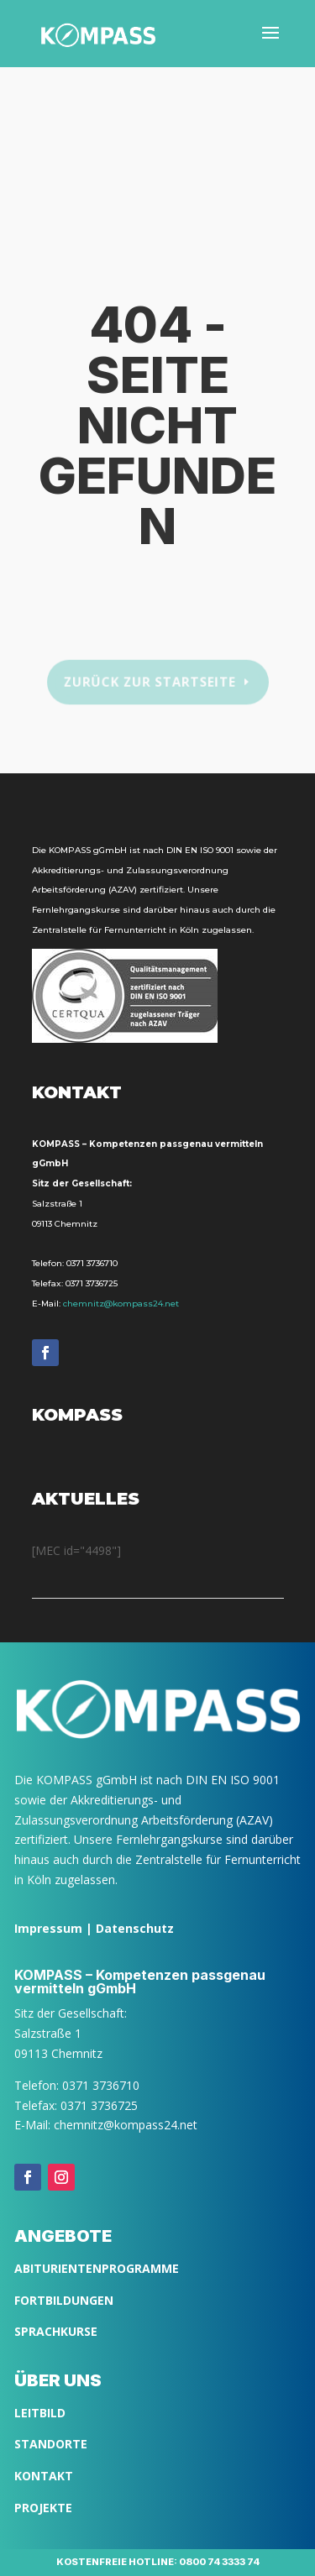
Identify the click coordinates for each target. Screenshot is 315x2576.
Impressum (48, 1928)
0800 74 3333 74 (219, 2562)
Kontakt (43, 2476)
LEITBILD (40, 2413)
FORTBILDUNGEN (63, 2300)
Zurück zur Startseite (150, 681)
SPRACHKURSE (55, 2331)
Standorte (50, 2444)
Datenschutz (135, 1928)
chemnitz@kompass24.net (121, 1303)
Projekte (43, 2508)
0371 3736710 (92, 1263)
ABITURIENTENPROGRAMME (96, 2268)
